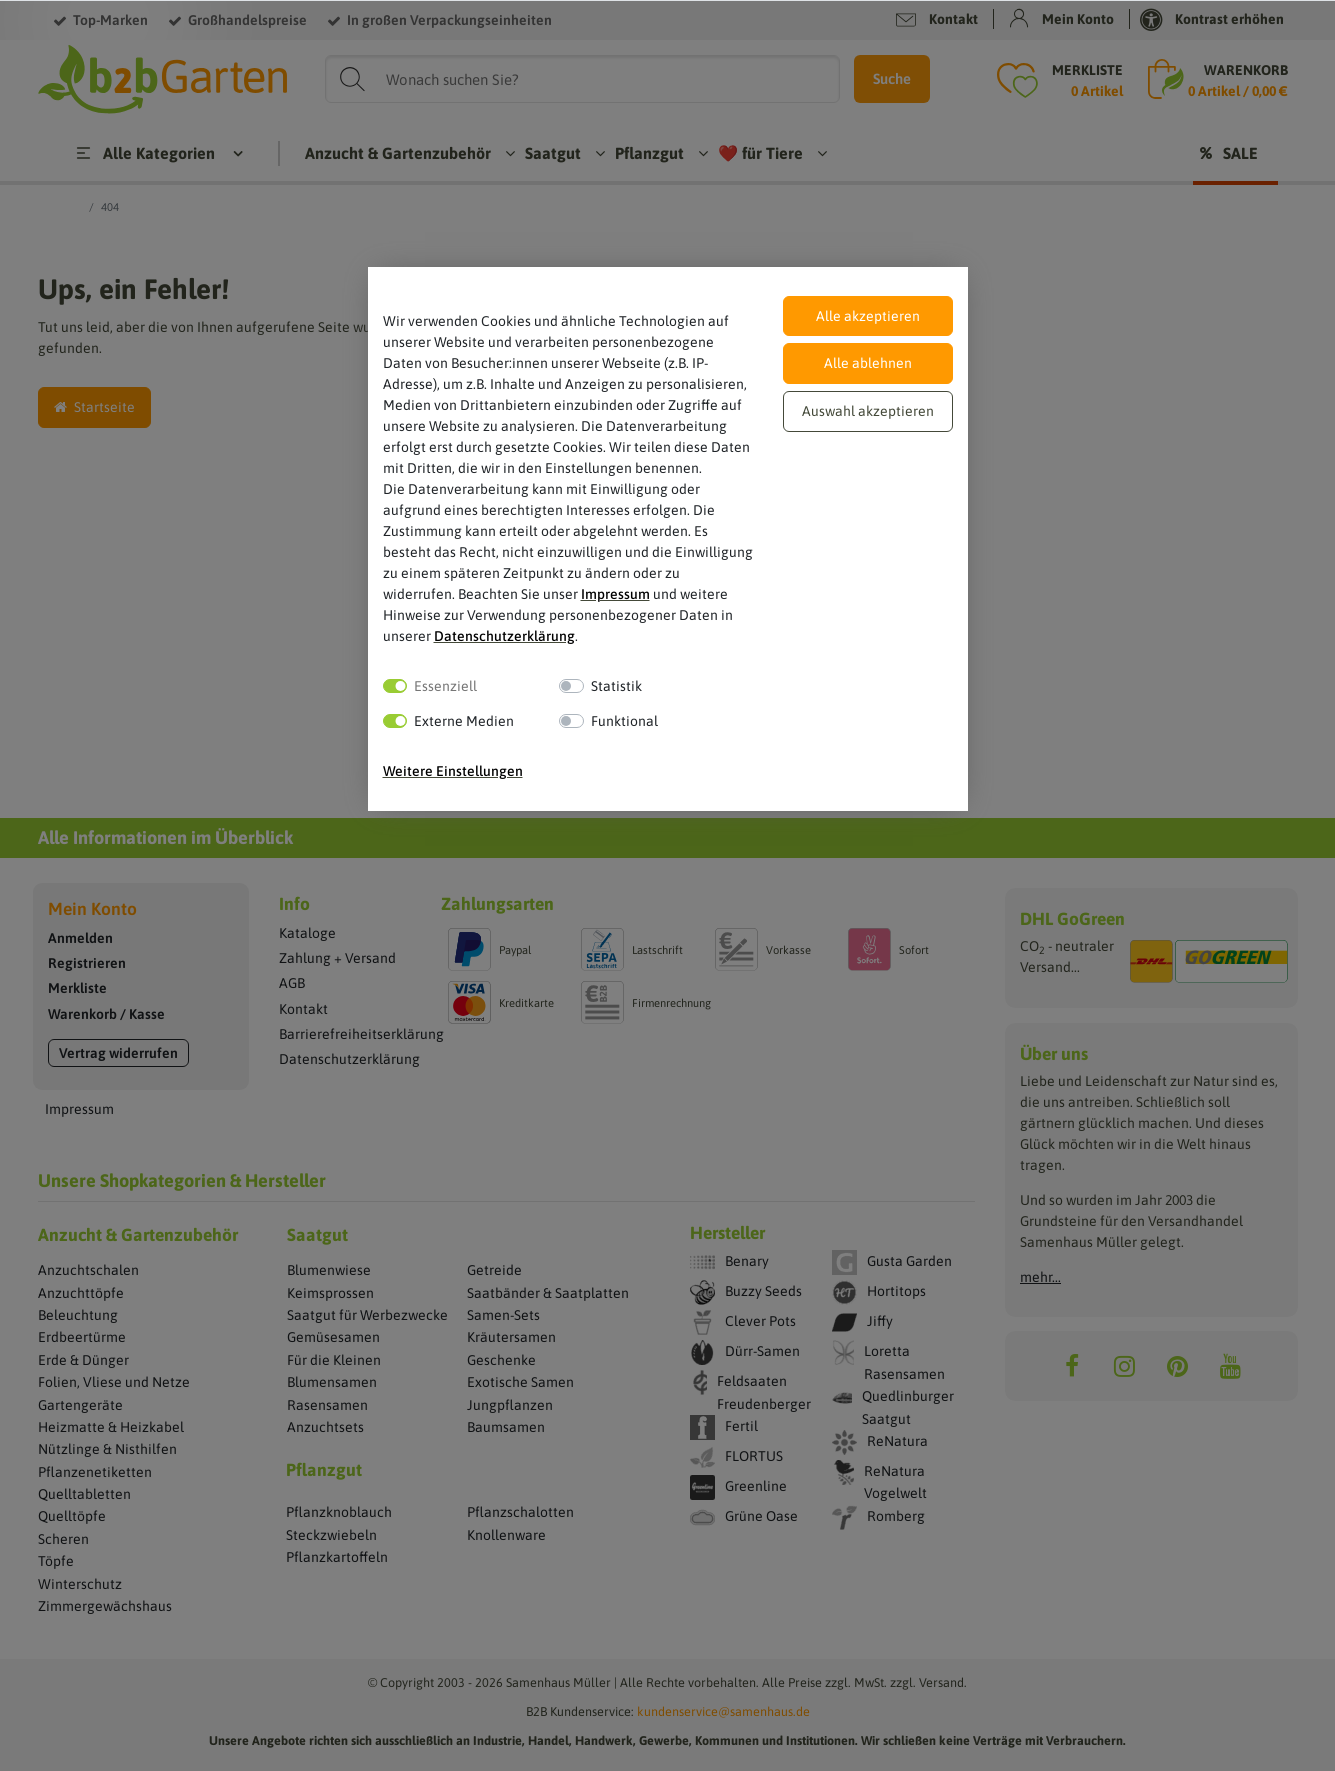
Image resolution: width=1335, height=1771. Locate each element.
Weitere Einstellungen (453, 771)
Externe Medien (464, 721)
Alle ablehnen (868, 363)
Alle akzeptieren (868, 316)
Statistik (616, 686)
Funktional (624, 721)
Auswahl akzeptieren (868, 411)
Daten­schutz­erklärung (504, 636)
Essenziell (445, 686)
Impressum (615, 594)
